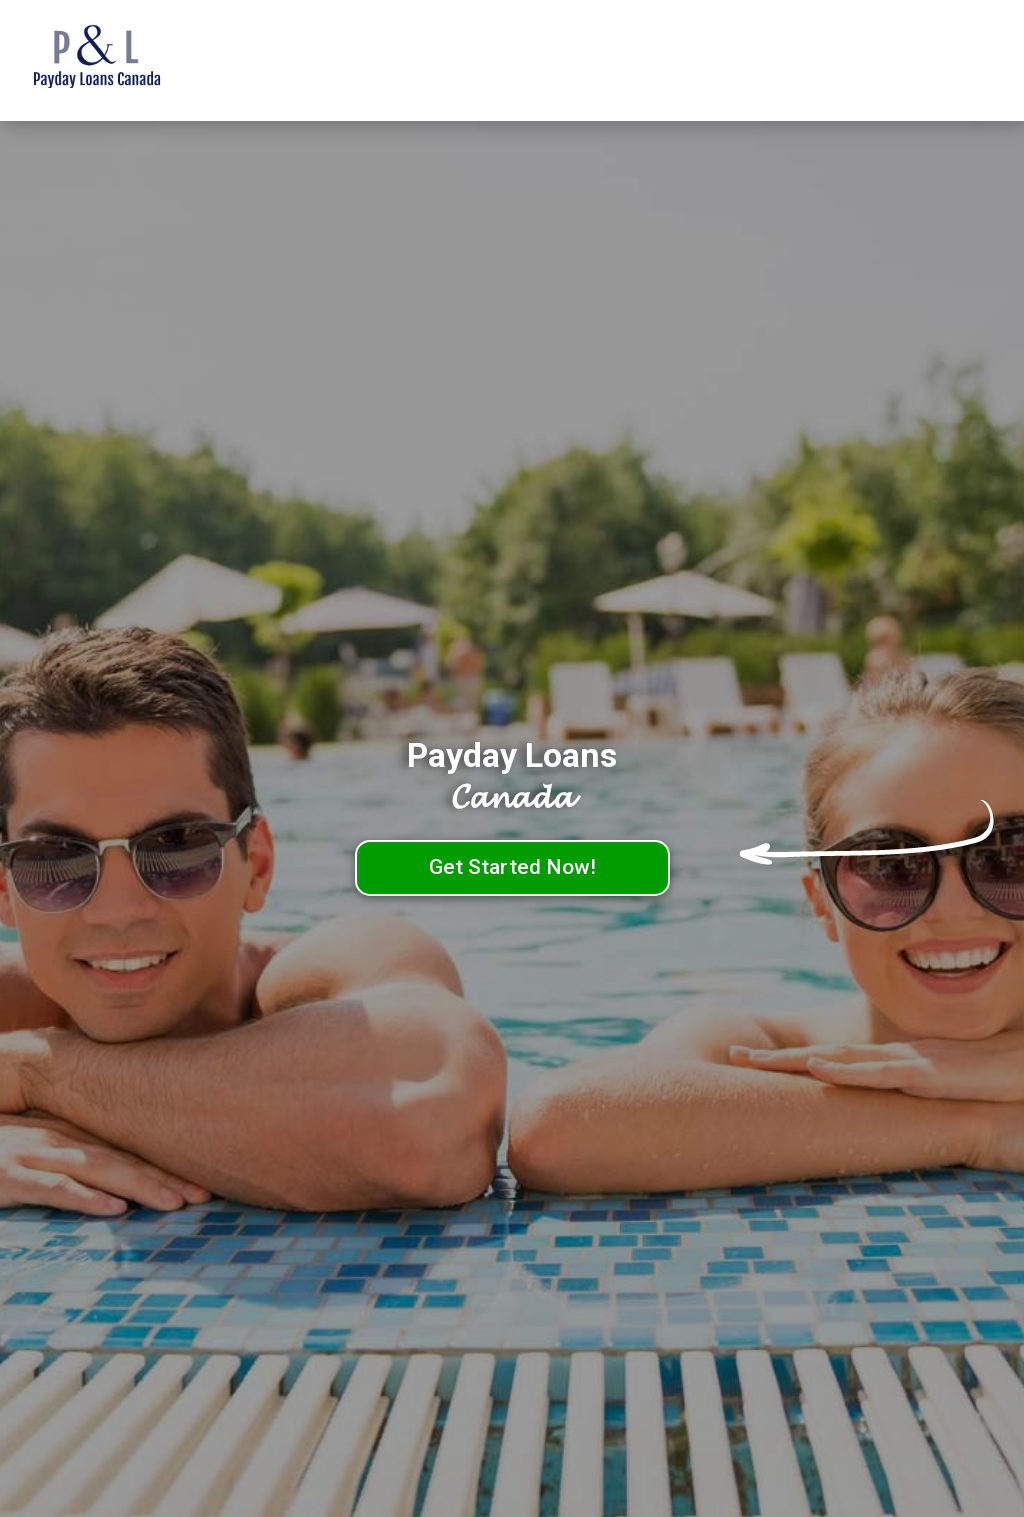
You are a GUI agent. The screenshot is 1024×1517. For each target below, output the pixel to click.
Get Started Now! (512, 867)
